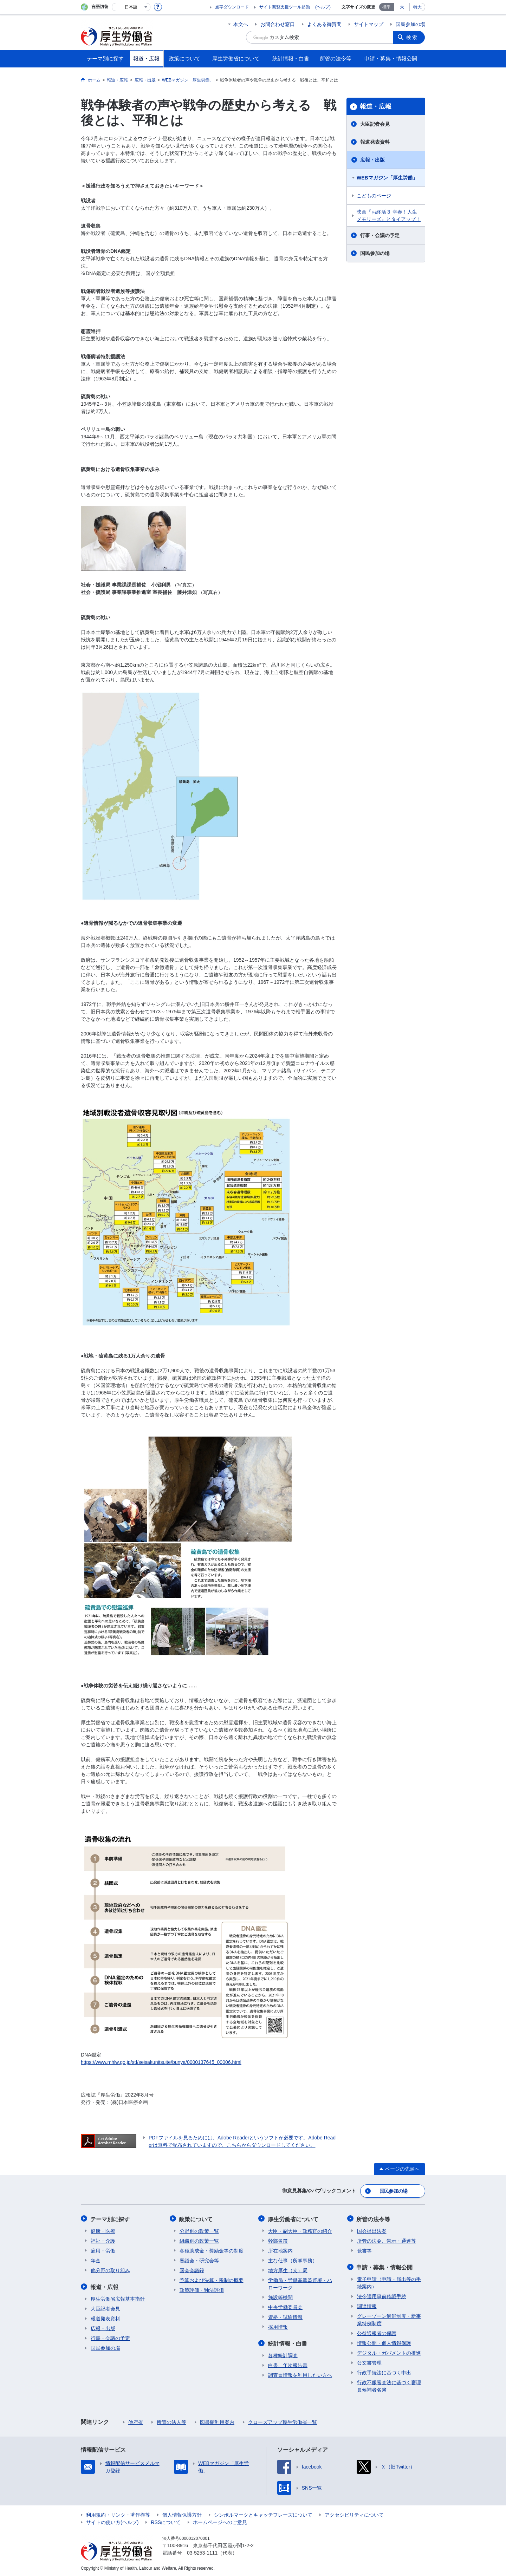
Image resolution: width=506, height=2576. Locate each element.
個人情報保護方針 (182, 2513)
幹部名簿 (278, 2240)
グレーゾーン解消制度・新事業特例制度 (389, 2318)
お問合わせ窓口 (277, 24)
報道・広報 (375, 106)
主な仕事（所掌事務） (292, 2259)
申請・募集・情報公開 (385, 2266)
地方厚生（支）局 (287, 2269)
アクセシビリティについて (354, 2513)
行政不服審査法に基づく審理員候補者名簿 (389, 2384)
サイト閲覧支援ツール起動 (284, 7)
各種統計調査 (283, 2354)
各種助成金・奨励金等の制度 (212, 2250)
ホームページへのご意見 (220, 2521)
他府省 (135, 2421)
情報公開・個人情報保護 (384, 2342)
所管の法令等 (374, 2218)
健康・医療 (103, 2230)
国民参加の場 (410, 24)
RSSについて (166, 2521)
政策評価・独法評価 (202, 2289)
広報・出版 (372, 160)
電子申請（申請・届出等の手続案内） (389, 2281)
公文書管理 (369, 2361)
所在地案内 (280, 2250)
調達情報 (367, 2305)
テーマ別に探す (110, 2218)
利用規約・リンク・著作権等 (118, 2513)
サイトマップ (368, 24)
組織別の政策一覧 (199, 2240)
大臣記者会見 (375, 124)
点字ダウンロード (232, 7)
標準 (386, 7)
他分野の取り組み (110, 2269)
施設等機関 (280, 2296)
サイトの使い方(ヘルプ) (112, 2521)
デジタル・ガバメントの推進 (389, 2351)
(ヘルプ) (323, 7)
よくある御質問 (324, 24)
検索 (413, 37)
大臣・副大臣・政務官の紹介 (300, 2230)
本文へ (240, 24)
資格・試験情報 (285, 2316)
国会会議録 (192, 2269)
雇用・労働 (103, 2250)
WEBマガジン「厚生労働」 (387, 178)
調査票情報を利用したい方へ (300, 2373)
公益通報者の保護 (376, 2332)
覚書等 (364, 2250)
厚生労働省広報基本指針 (118, 2297)
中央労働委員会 (285, 2306)
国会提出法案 (372, 2230)
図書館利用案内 (217, 2421)
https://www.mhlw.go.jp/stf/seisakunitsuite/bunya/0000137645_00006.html (161, 2062)
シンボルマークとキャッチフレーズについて (263, 2513)
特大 (417, 7)
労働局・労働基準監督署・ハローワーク (300, 2282)
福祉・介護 (103, 2240)
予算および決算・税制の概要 (212, 2279)
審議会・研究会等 (199, 2259)
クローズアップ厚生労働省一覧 (282, 2421)
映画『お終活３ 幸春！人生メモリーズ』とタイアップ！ (389, 215)
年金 (95, 2259)
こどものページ (374, 195)
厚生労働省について (293, 2218)
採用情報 (278, 2326)
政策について (196, 2218)
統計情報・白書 (287, 2342)
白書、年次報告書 (287, 2364)
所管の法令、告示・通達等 (386, 2240)
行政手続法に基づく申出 (384, 2371)
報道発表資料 (375, 142)
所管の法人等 (171, 2421)
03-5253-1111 (202, 2551)
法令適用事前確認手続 (381, 2295)
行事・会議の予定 (380, 235)
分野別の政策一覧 (199, 2230)
